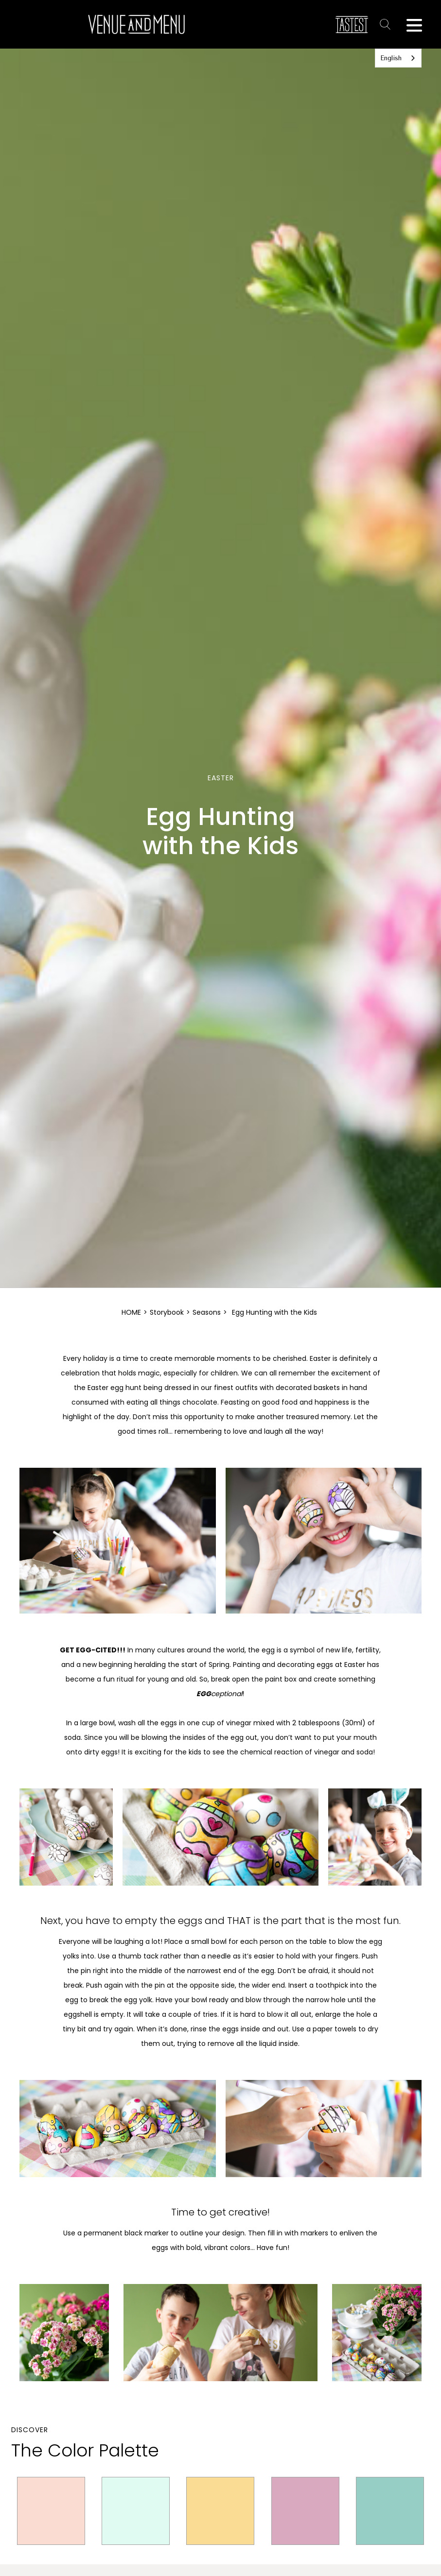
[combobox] (398, 58)
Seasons (207, 1312)
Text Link (387, 24)
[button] (414, 24)
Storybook (167, 1312)
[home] (136, 24)
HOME (131, 1312)
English (391, 58)
